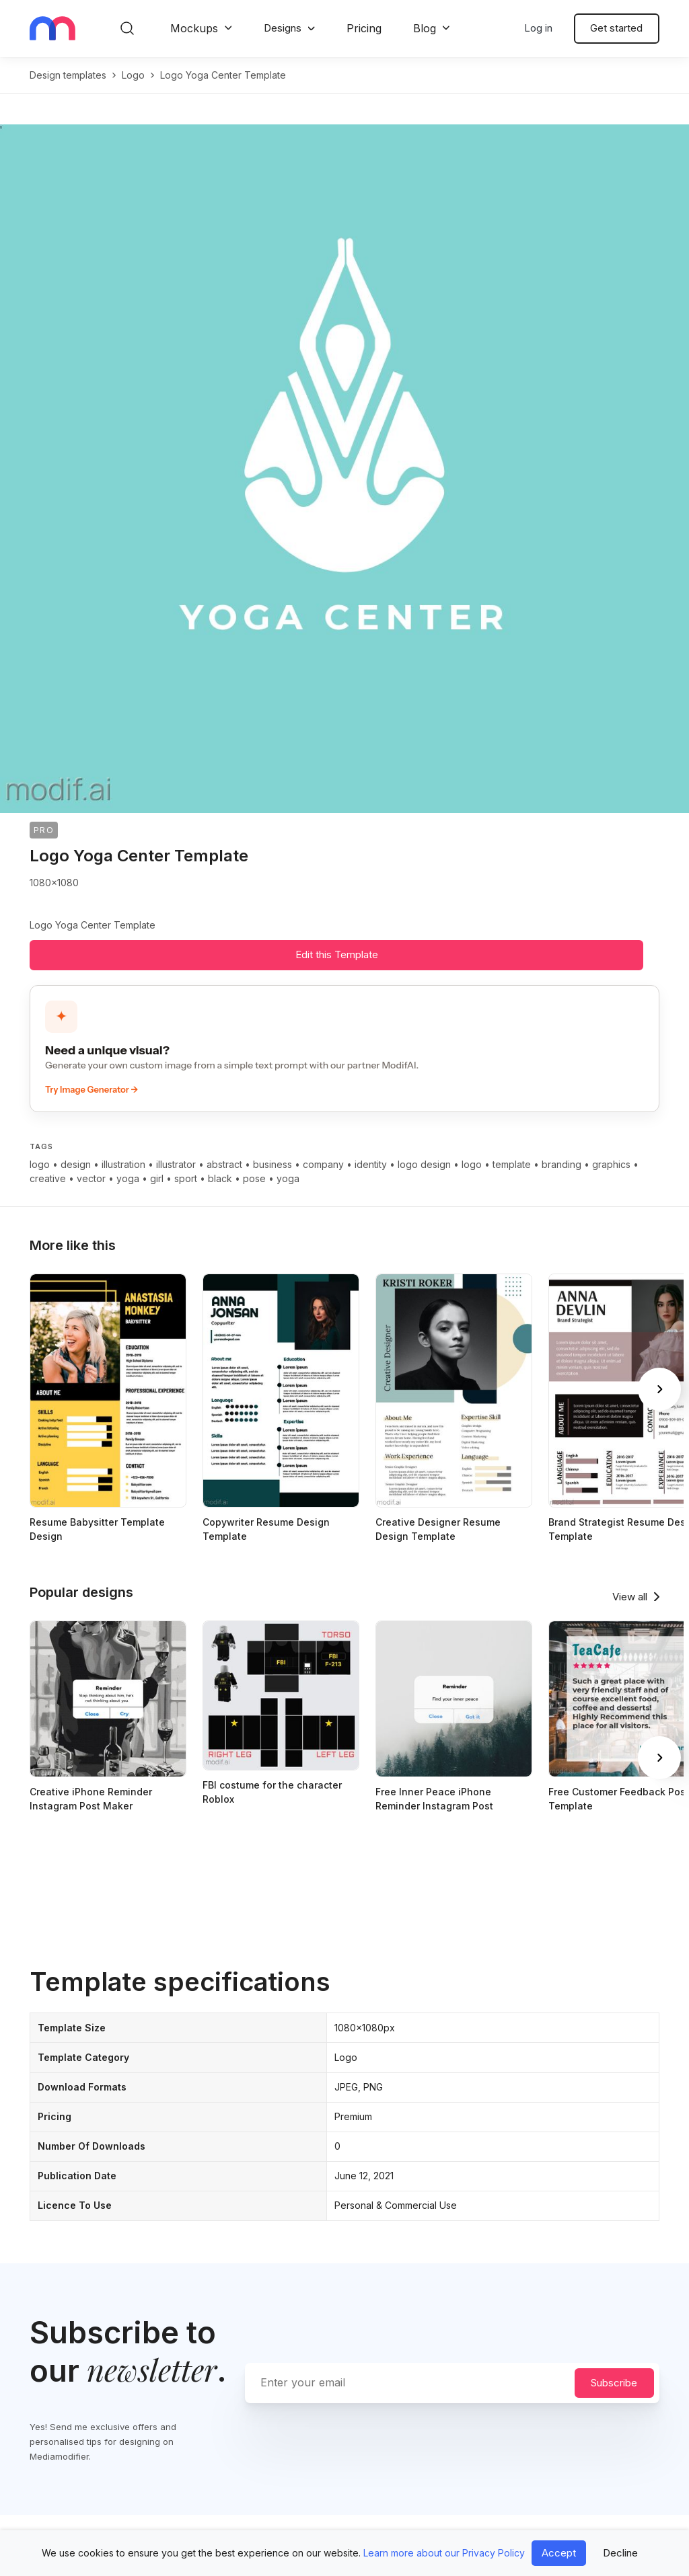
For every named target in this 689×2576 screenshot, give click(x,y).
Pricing (364, 28)
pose (254, 1178)
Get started (616, 28)
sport (185, 1178)
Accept (559, 2552)
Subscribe (614, 2382)
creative (48, 1178)
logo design (424, 1164)
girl (157, 1178)
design (76, 1164)
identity (371, 1164)
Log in (538, 28)
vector (91, 1178)
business (272, 1164)
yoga (127, 1178)
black (220, 1178)
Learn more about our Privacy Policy (444, 2553)
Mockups (194, 28)
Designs (282, 28)
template (512, 1164)
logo (133, 75)
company (323, 1164)
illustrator (176, 1164)
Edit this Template (336, 954)
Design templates (68, 75)
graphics (611, 1164)
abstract (224, 1164)
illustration (123, 1164)
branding (561, 1164)
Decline (620, 2552)
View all (629, 1596)
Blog (424, 28)
